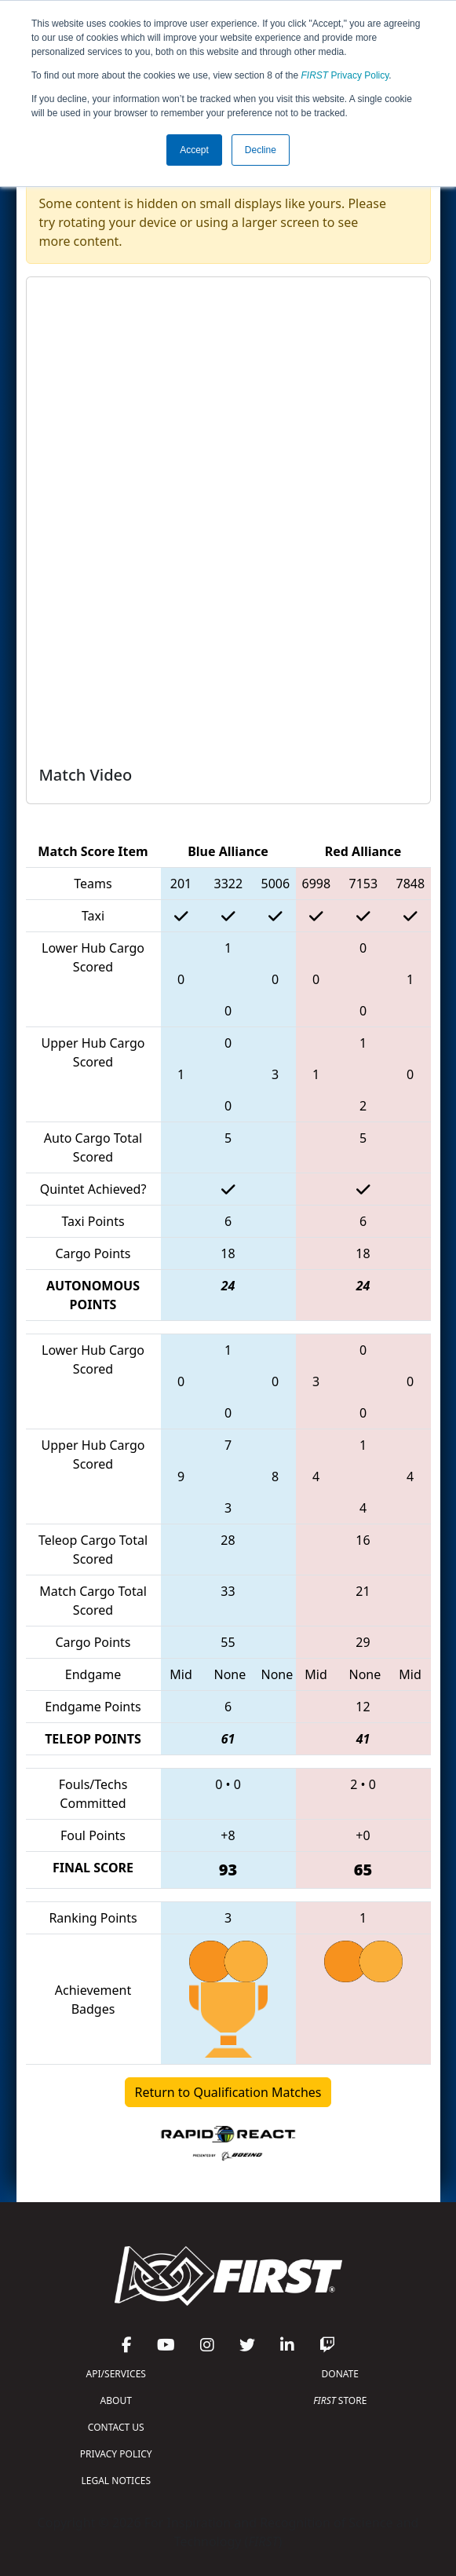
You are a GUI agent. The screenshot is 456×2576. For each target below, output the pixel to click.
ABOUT (116, 2400)
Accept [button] (194, 150)
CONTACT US (116, 2427)
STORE (340, 2400)
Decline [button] (260, 150)
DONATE (340, 2373)
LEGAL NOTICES (116, 2480)
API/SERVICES (116, 2373)
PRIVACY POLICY (116, 2454)
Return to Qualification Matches (228, 2092)
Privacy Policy (345, 75)
